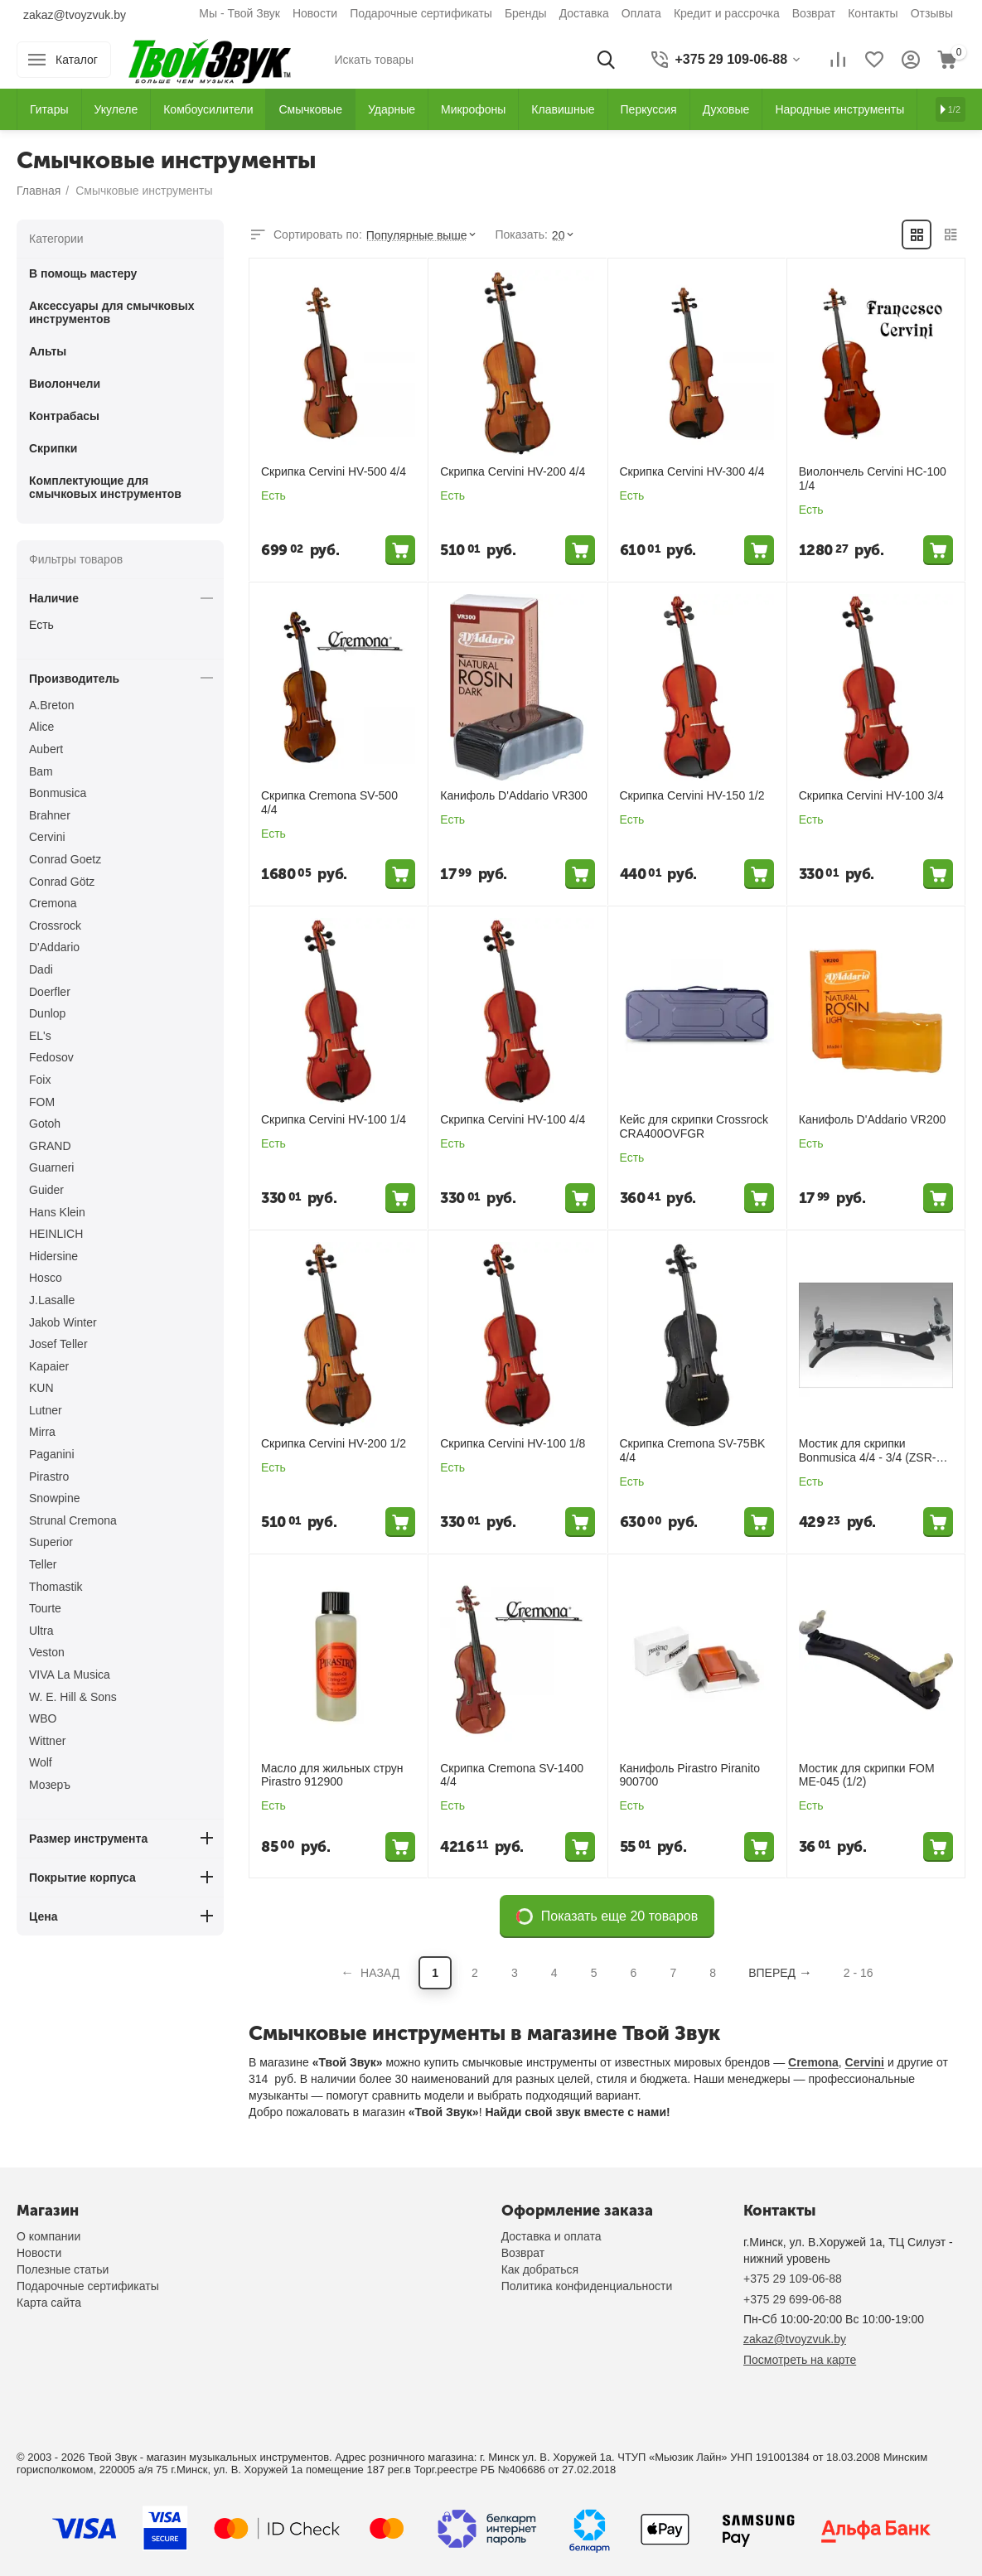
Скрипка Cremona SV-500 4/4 (329, 802)
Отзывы (932, 13)
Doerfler (49, 991)
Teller (42, 1564)
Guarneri (51, 1167)
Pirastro (49, 1476)
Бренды (526, 13)
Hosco (45, 1277)
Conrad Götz (61, 881)
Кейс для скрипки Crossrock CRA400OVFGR (694, 1126)
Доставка (584, 13)
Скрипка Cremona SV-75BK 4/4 (693, 1450)
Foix (40, 1079)
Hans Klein (57, 1212)
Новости (315, 13)
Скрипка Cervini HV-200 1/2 (333, 1443)
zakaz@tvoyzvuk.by (74, 15)
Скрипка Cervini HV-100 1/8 (512, 1443)
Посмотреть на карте (799, 2359)
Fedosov (51, 1057)
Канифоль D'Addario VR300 (514, 795)
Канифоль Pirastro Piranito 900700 (690, 1775)
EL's (40, 1035)
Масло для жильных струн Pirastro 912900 (332, 1775)
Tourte (45, 1608)
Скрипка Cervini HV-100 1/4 (333, 1119)
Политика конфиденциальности (587, 2286)
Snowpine (54, 1498)
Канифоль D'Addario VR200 (872, 1119)
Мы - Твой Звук (239, 13)
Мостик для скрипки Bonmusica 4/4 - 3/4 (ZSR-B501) (867, 1451)
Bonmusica (57, 793)
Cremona (813, 2062)
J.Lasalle (52, 1300)
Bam (41, 771)
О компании (48, 2236)
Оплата (641, 13)
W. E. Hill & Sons (73, 1697)
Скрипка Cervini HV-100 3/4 (871, 795)
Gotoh (44, 1123)
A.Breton (51, 705)
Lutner (45, 1410)
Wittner (47, 1740)
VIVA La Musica (69, 1674)
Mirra (42, 1431)
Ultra (41, 1630)
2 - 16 (858, 1972)
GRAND (50, 1146)
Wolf (40, 1762)
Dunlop (47, 1013)
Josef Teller (58, 1344)
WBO (42, 1718)
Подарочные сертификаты (421, 13)
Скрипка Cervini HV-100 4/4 (512, 1119)
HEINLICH (56, 1233)
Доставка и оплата (551, 2236)
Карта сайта (49, 2302)
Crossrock (55, 925)
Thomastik (56, 1586)
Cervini (864, 2062)
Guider (46, 1189)
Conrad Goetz (65, 859)
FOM (42, 1102)
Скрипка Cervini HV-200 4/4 (512, 471)
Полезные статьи (63, 2269)
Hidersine (53, 1256)
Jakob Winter (63, 1322)
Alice (41, 726)
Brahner (49, 815)
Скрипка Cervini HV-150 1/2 (692, 795)
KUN (41, 1387)
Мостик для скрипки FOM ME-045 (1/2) (867, 1775)
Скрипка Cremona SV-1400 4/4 (511, 1775)
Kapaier (49, 1366)
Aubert (46, 749)
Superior (51, 1542)
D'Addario (54, 947)
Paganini (52, 1454)
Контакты (872, 13)
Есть (41, 624)
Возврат (814, 13)
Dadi (41, 969)
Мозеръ (49, 1784)
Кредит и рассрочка (727, 13)
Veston (47, 1652)
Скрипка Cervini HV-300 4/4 (692, 471)
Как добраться (539, 2269)
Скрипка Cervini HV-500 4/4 (333, 471)
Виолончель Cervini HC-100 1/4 (872, 478)
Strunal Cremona (73, 1520)
